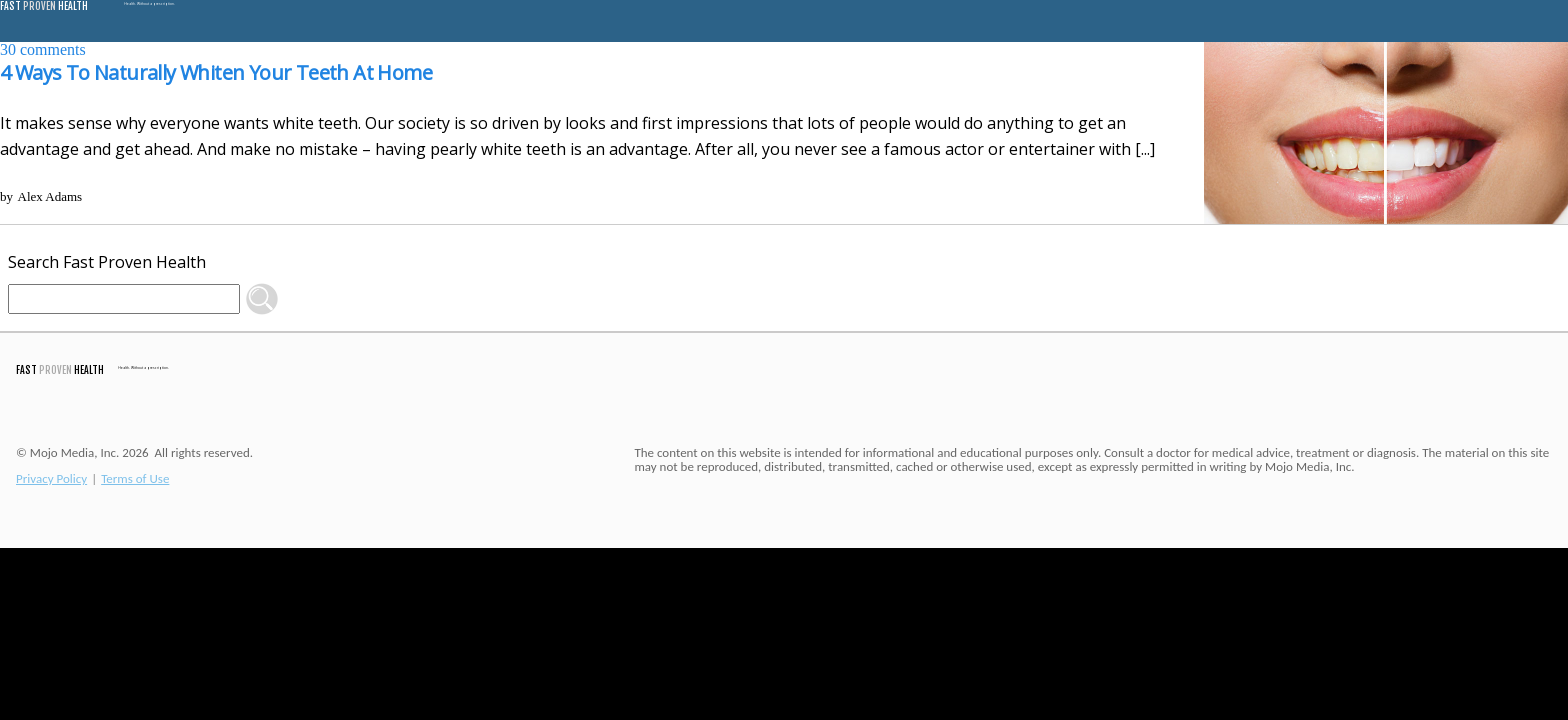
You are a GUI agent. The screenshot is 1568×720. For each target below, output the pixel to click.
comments (43, 49)
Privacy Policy (51, 478)
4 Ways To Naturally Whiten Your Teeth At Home (216, 72)
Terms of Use (135, 478)
